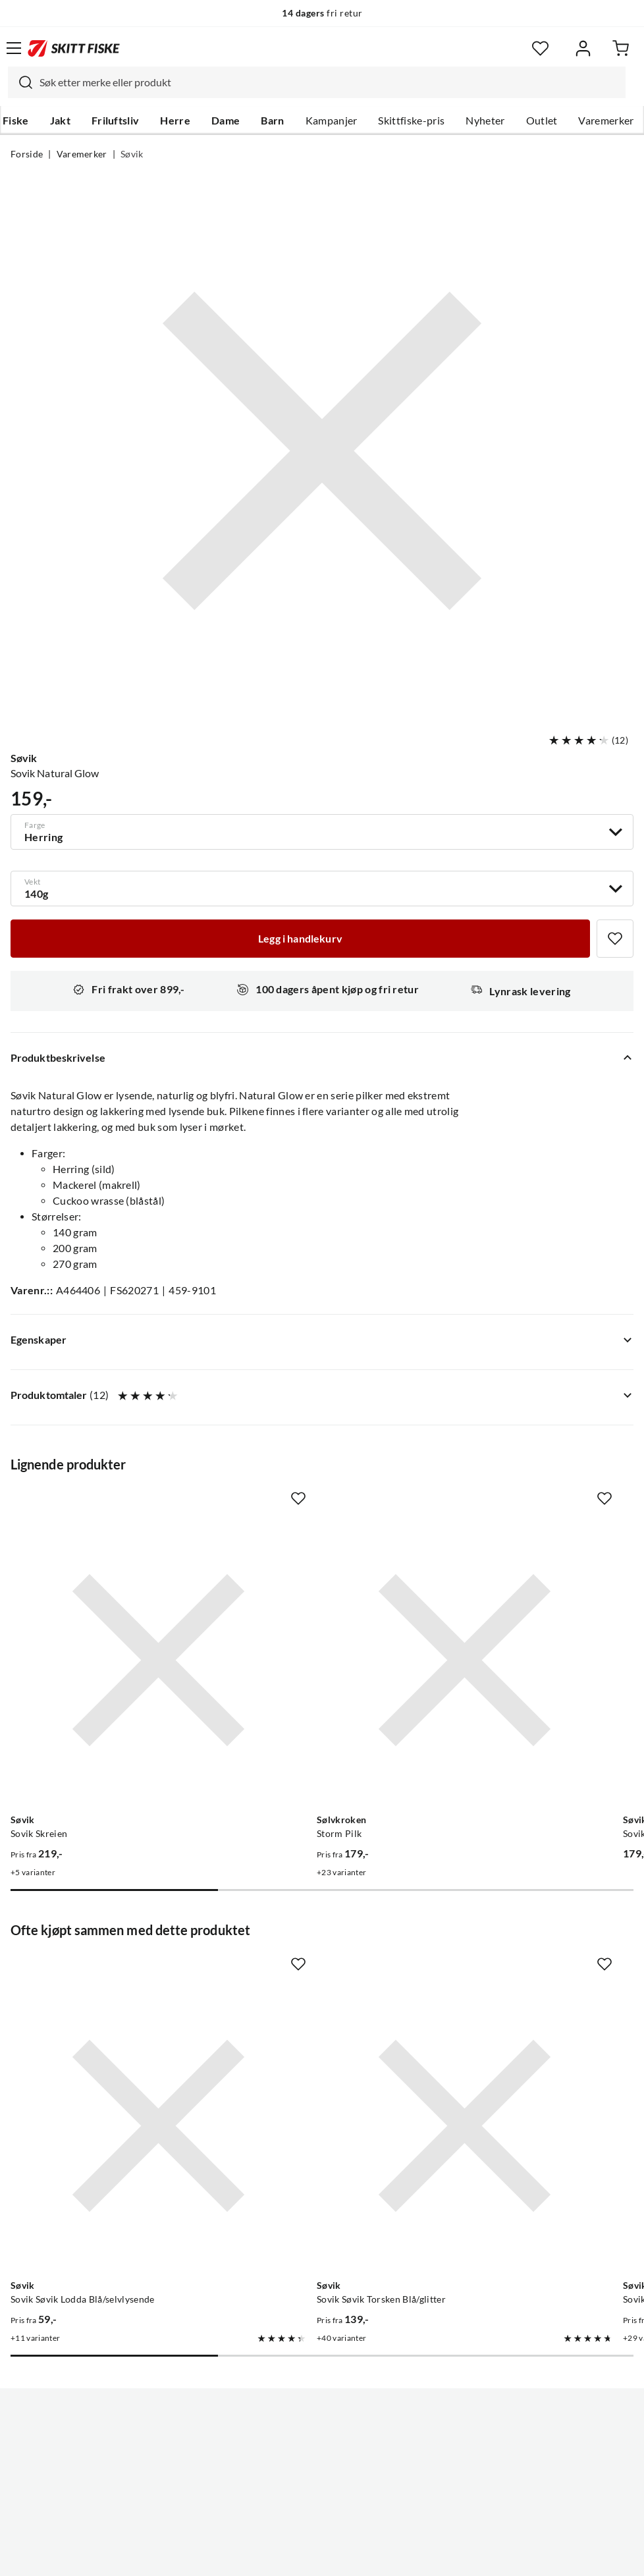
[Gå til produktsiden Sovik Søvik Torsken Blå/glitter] (308, 1970)
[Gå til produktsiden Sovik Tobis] (511, 1970)
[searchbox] (329, 82)
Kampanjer (332, 120)
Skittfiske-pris (411, 120)
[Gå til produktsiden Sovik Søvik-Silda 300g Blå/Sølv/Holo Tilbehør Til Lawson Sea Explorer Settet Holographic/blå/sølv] (511, 1608)
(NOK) (322, 2499)
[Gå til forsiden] (74, 48)
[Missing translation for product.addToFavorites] (615, 938)
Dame (225, 120)
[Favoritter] (540, 48)
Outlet (542, 120)
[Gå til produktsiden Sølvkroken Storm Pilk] (308, 1608)
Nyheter (485, 120)
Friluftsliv (116, 120)
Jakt (60, 120)
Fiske (16, 120)
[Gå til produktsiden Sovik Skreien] (106, 1608)
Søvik (132, 154)
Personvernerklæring (270, 2555)
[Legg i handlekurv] (300, 938)
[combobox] (317, 82)
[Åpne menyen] (14, 48)
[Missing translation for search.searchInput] (20, 82)
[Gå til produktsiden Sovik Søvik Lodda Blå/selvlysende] (106, 1970)
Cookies (402, 2555)
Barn (272, 120)
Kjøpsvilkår (350, 2555)
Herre (175, 120)
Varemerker (605, 120)
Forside (27, 154)
